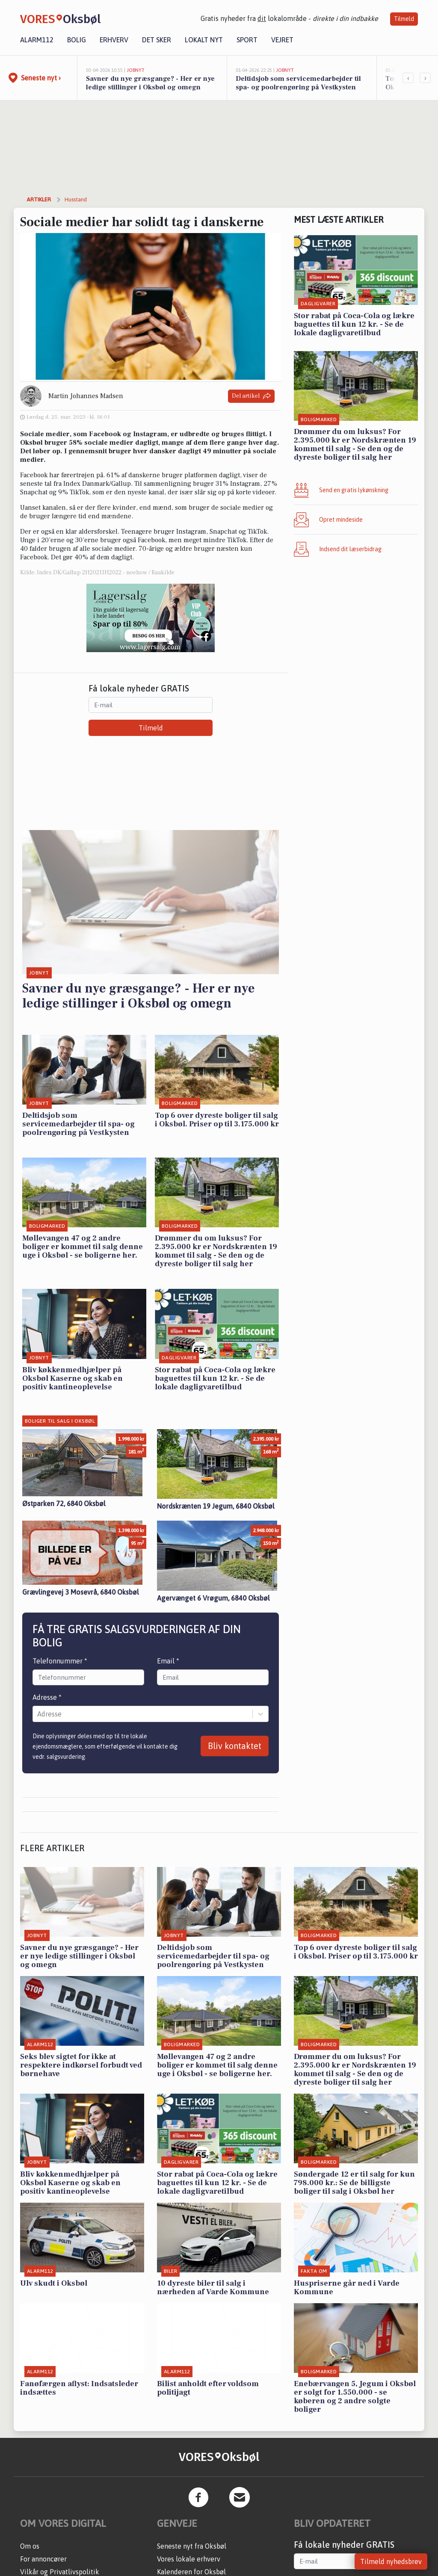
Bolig (76, 40)
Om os (29, 2546)
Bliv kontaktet (234, 1746)
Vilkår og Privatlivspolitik (59, 2572)
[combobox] (38, 1714)
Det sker (156, 40)
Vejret (282, 40)
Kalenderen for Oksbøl (191, 2572)
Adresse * (47, 1697)
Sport (247, 40)
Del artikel (251, 396)
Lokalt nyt (204, 40)
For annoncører (43, 2559)
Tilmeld (404, 18)
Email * (168, 1661)
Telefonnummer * (60, 1661)
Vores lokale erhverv (188, 2559)
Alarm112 (36, 40)
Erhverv (114, 40)
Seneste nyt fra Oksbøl (191, 2546)
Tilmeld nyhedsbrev (391, 2561)
